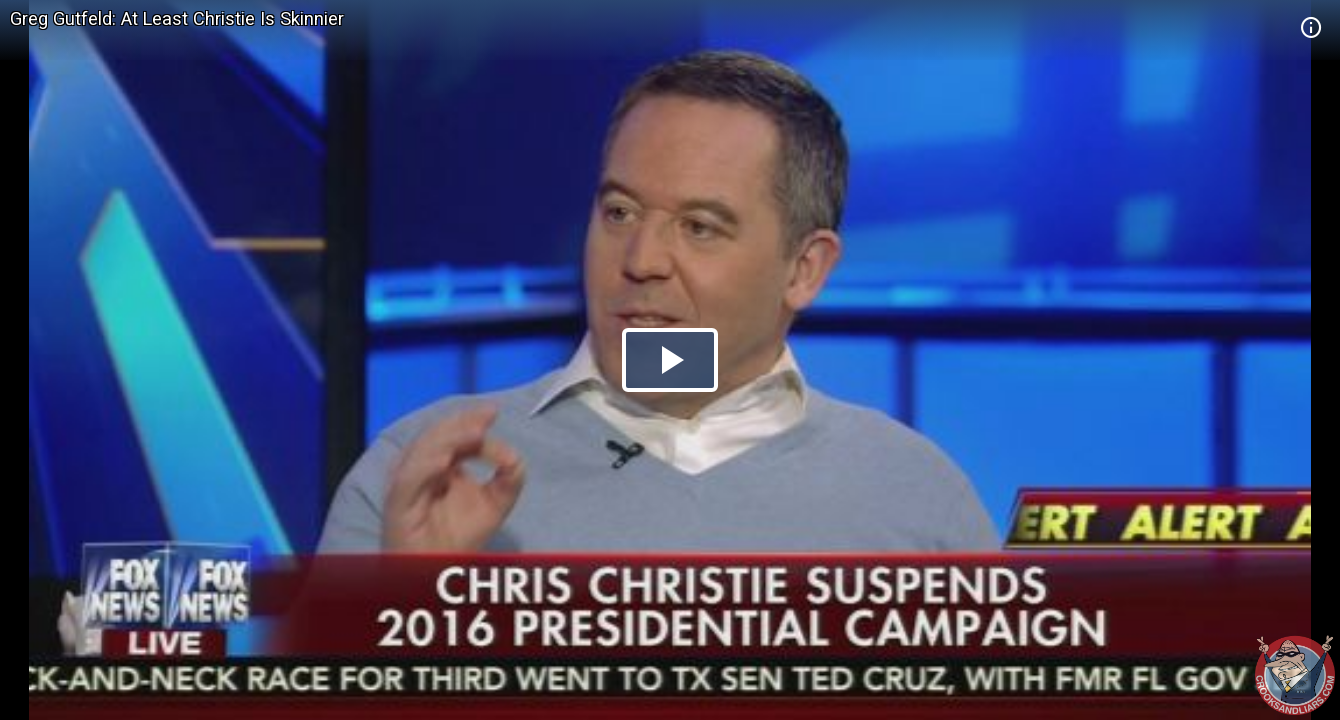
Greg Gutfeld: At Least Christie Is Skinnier (177, 18)
